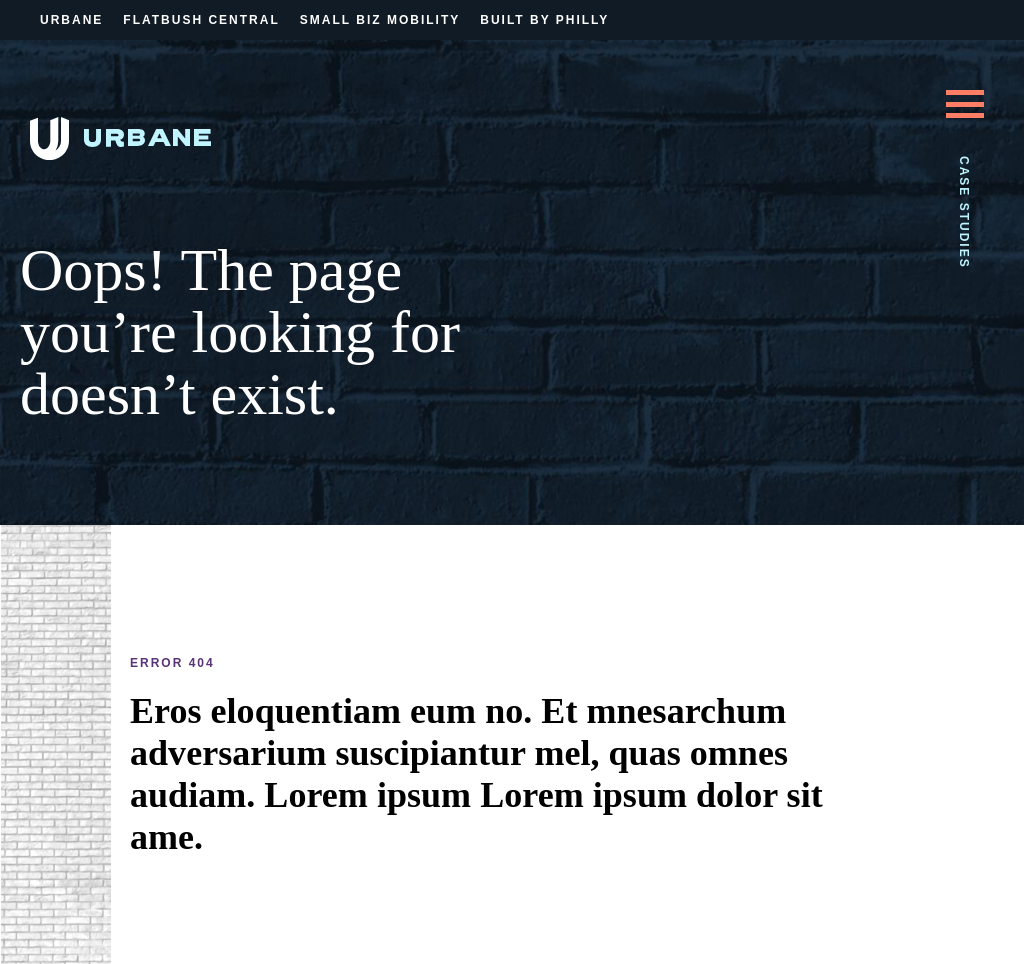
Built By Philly (544, 20)
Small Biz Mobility (380, 20)
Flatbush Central (201, 20)
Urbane (71, 20)
